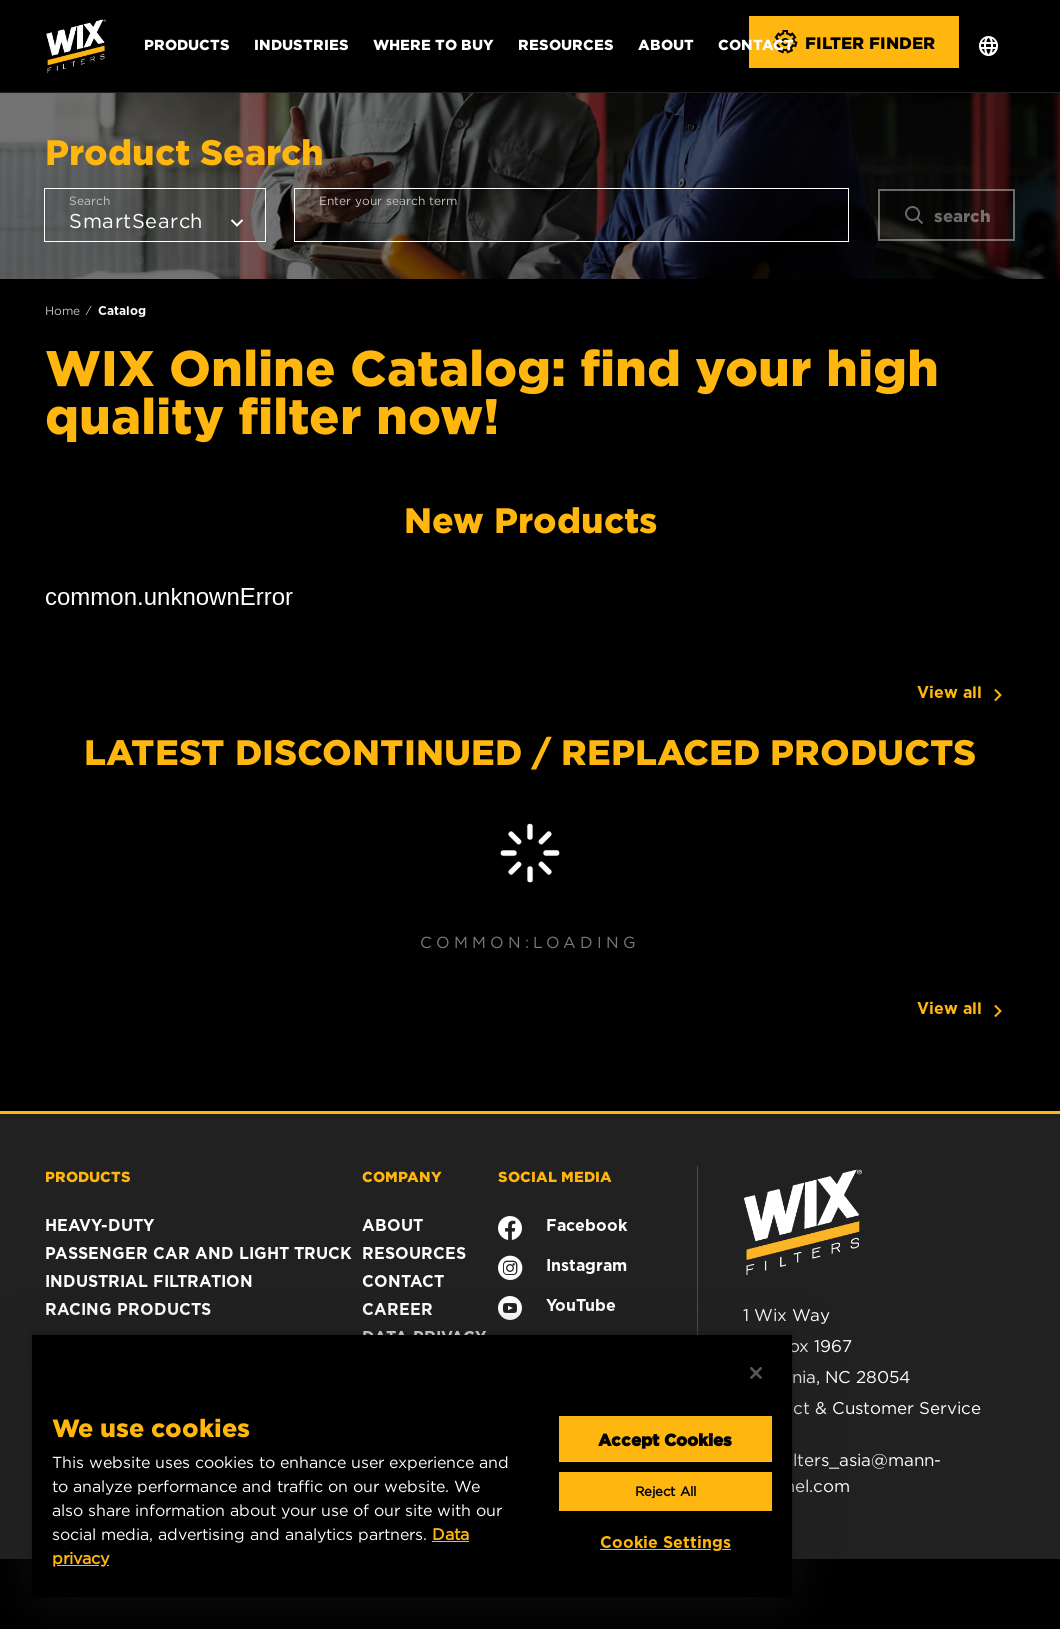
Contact (756, 44)
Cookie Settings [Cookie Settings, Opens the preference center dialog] (665, 1542)
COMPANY (402, 1176)
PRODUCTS (88, 1176)
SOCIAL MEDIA (555, 1176)
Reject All (665, 1491)
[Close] (756, 1373)
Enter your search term (388, 200)
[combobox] (571, 215)
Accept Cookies (665, 1439)
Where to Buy (433, 44)
